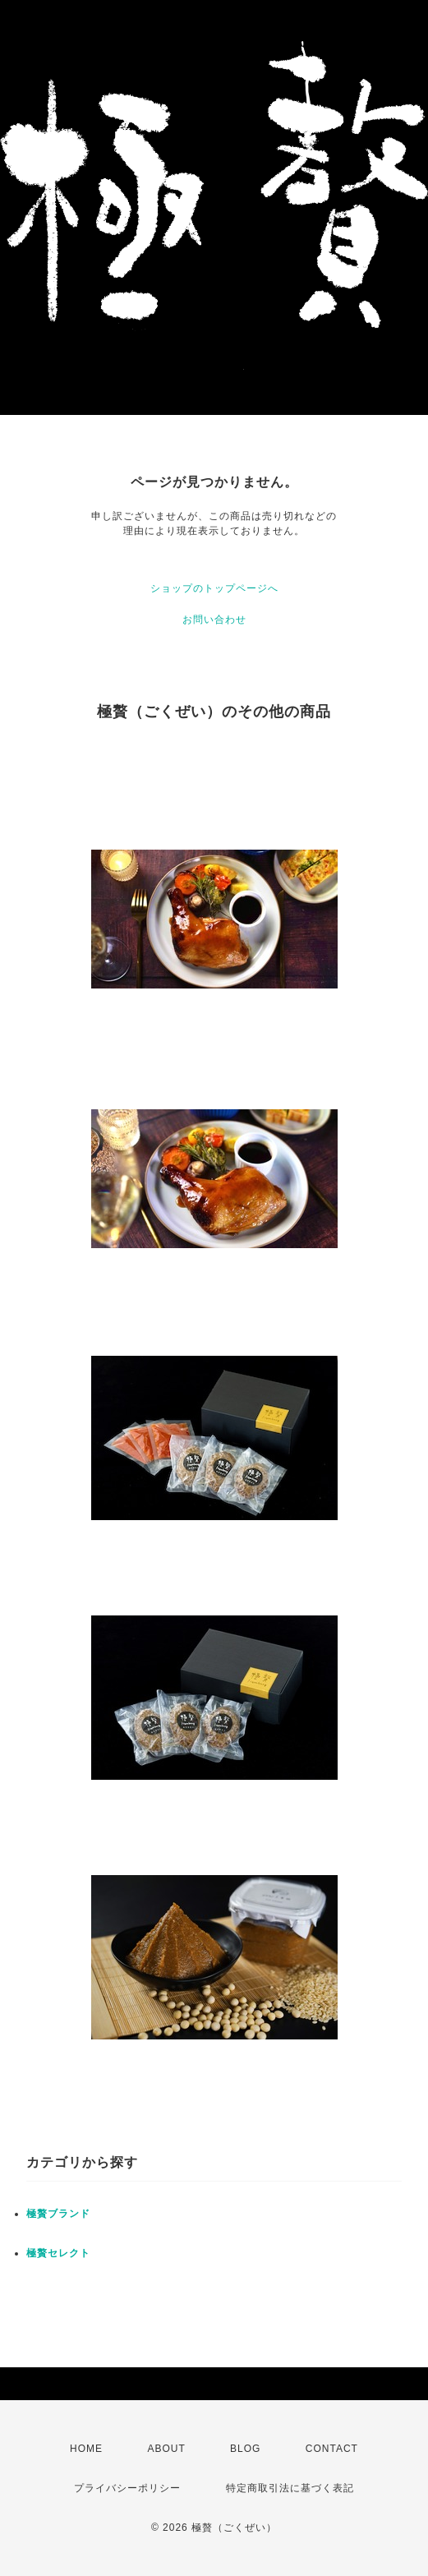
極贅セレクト (58, 2253)
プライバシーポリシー (127, 2488)
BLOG (245, 2448)
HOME (86, 2448)
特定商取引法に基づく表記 (290, 2488)
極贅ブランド (58, 2213)
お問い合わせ (214, 619)
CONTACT (332, 2448)
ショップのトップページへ (214, 588)
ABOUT (166, 2448)
